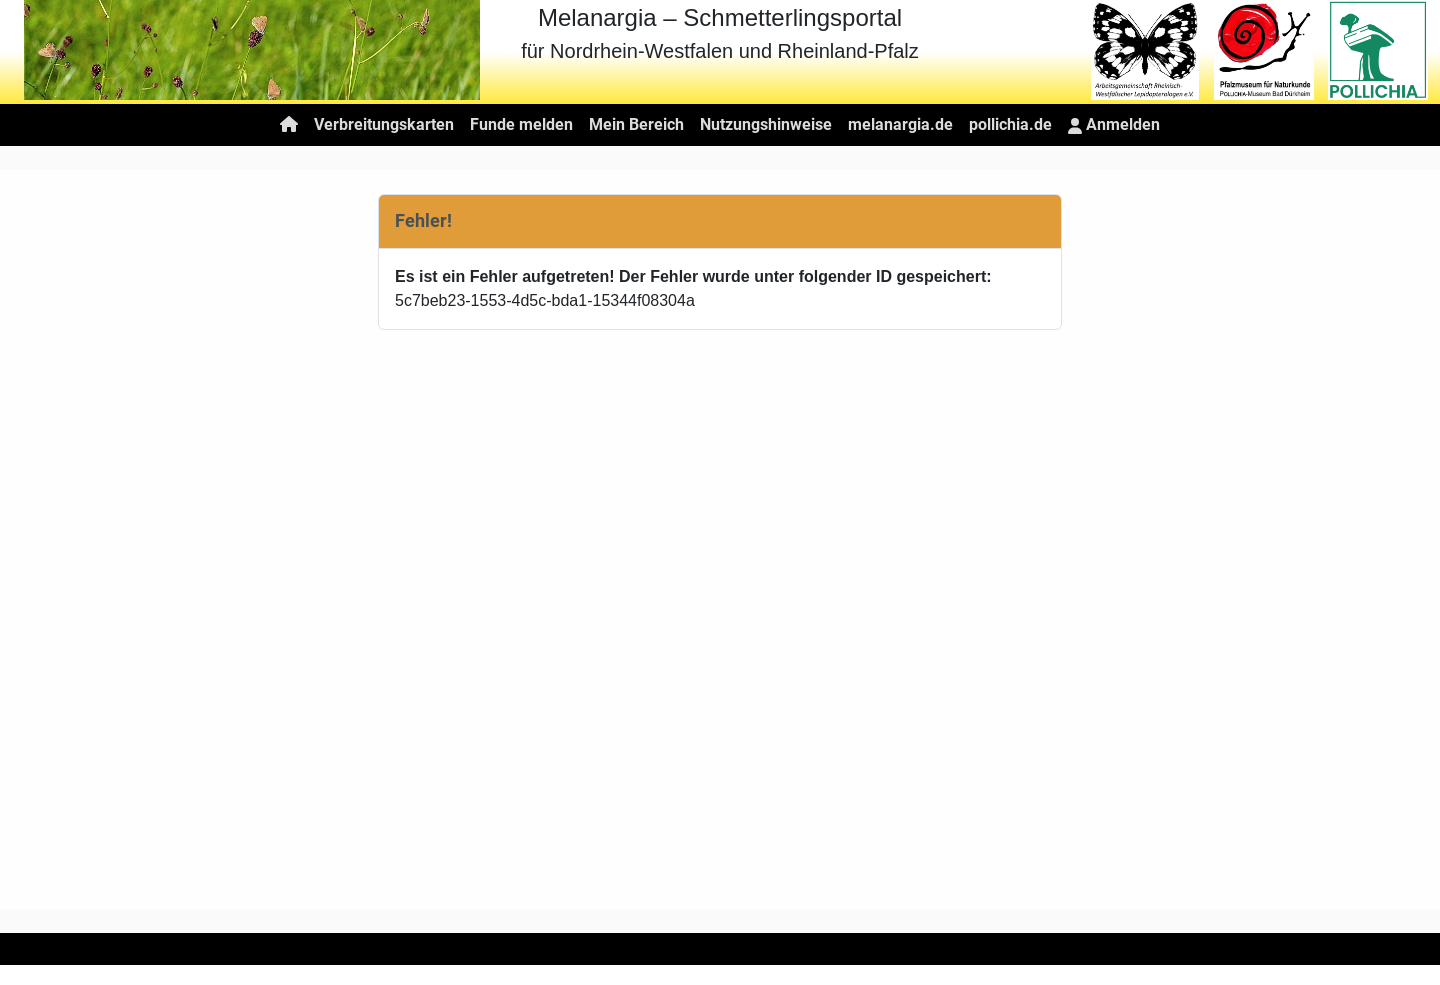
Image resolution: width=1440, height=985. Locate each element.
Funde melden (521, 124)
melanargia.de (900, 124)
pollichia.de (1010, 124)
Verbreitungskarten (384, 124)
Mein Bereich (636, 124)
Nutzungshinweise (766, 124)
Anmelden (1114, 124)
